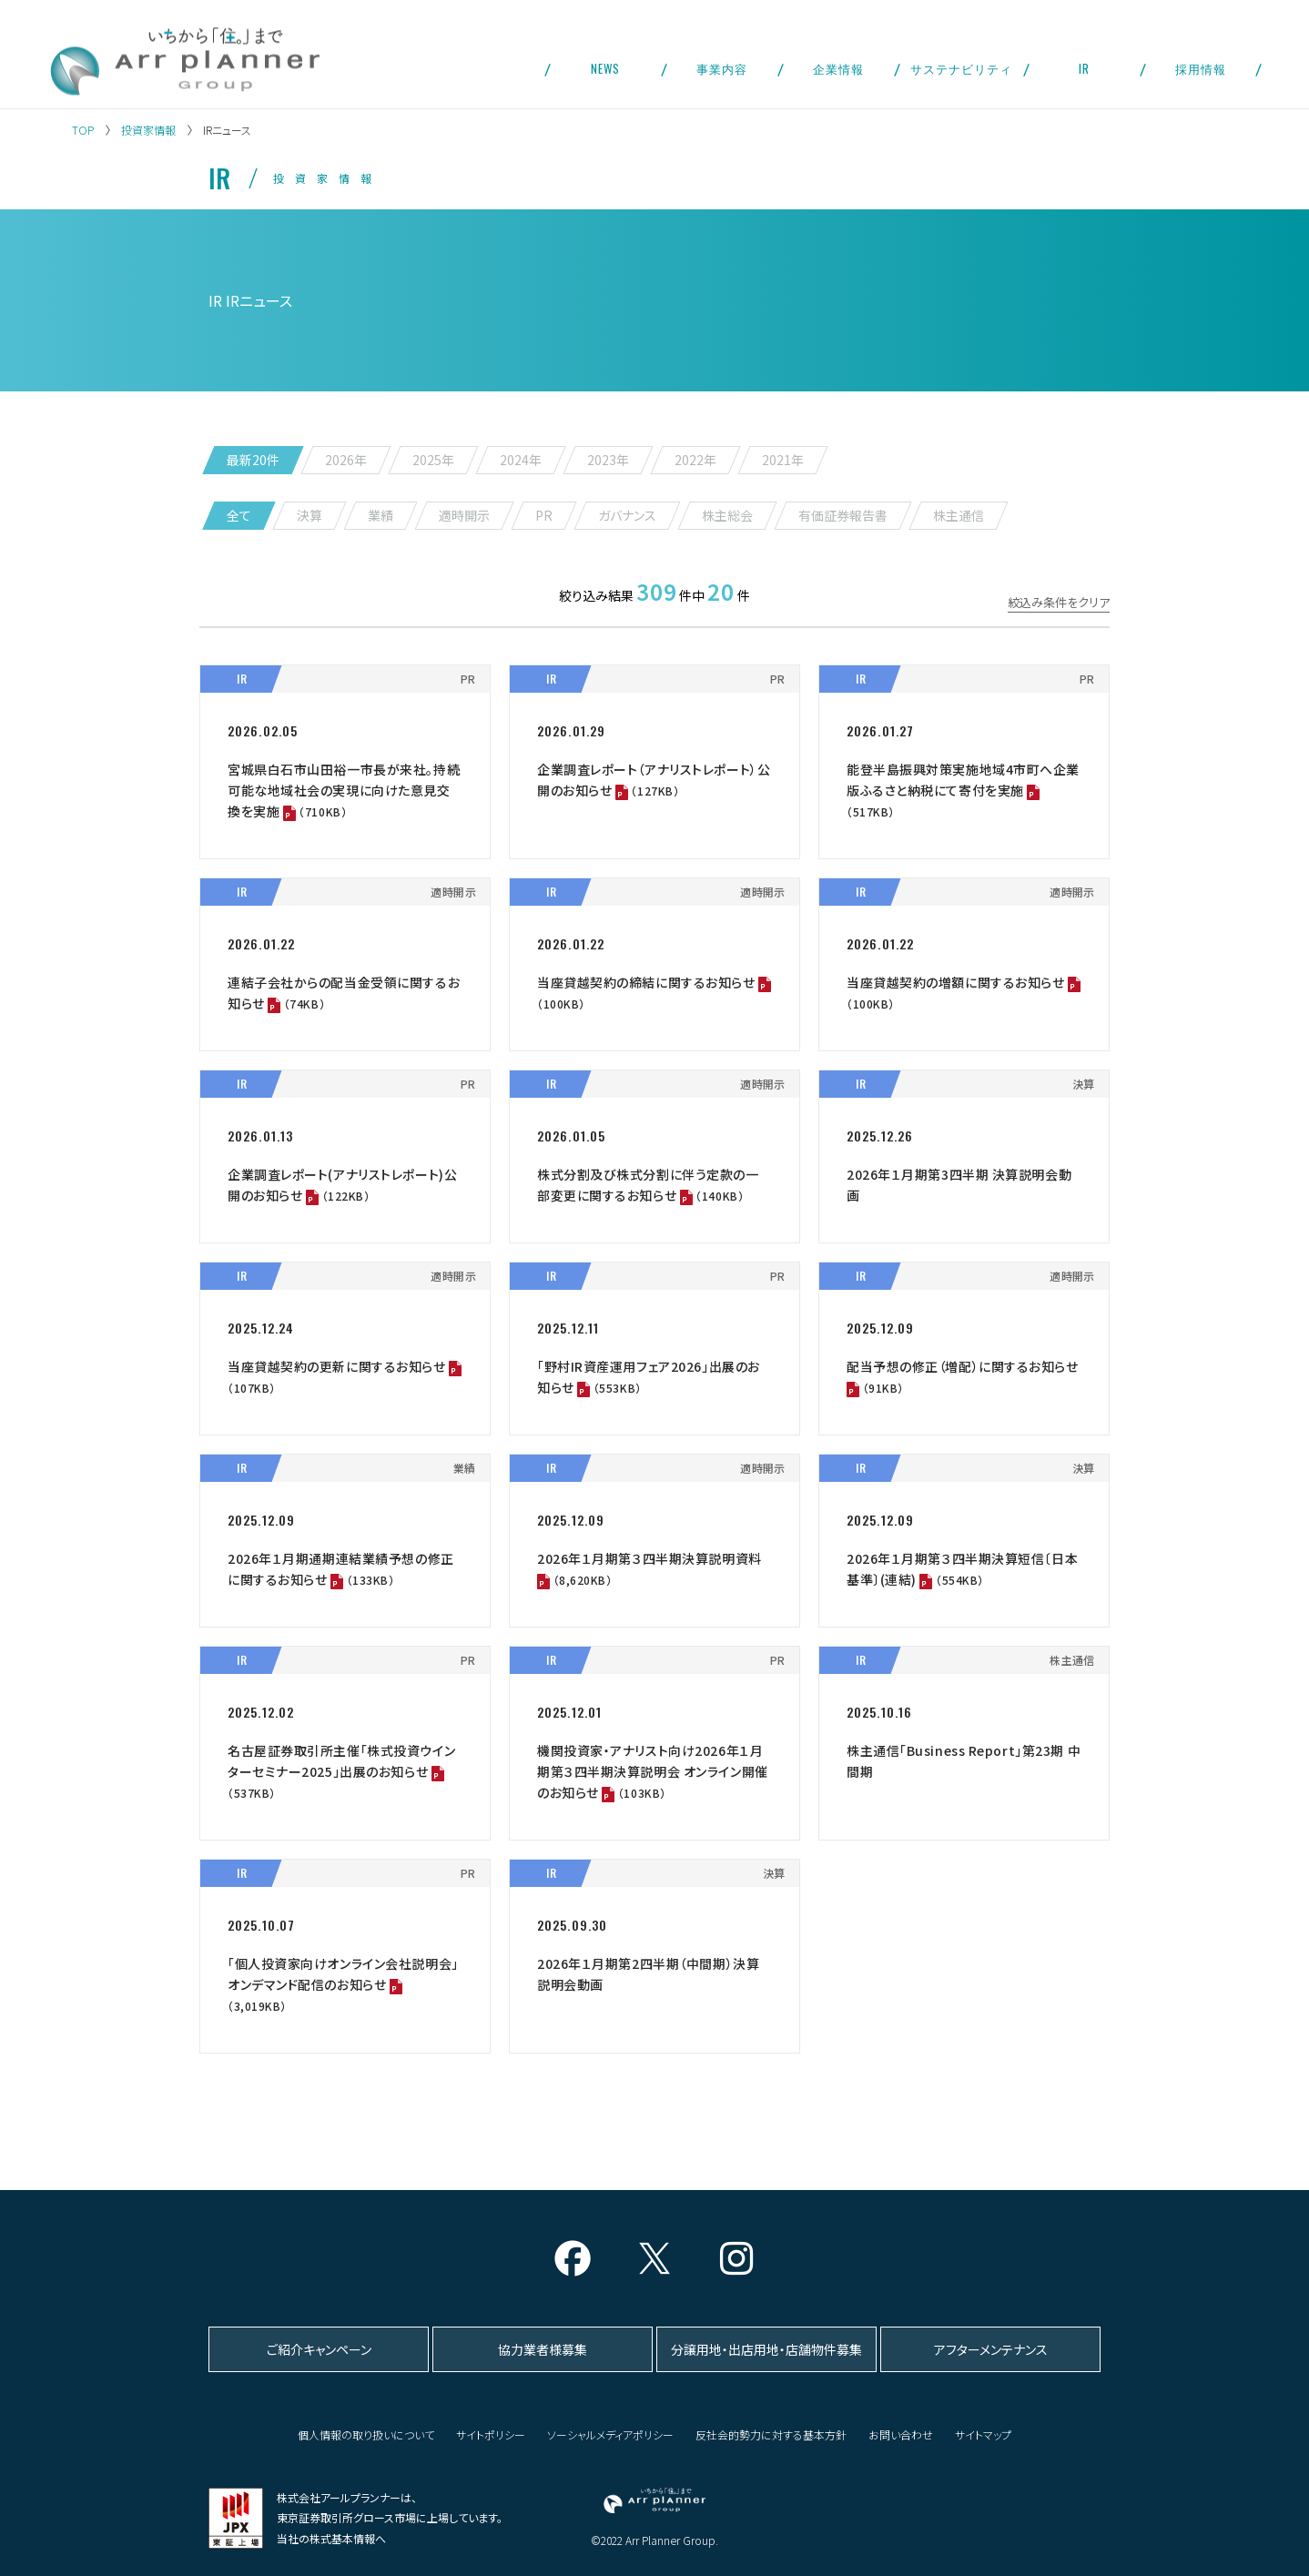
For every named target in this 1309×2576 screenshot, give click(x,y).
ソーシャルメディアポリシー (610, 2434)
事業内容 (721, 68)
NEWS (605, 68)
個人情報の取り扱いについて (366, 2434)
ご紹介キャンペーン (319, 2349)
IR (1084, 68)
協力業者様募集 (542, 2349)
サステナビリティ (961, 68)
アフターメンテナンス (991, 2349)
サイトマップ (983, 2434)
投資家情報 (148, 129)
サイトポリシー (490, 2434)
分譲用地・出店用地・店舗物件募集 (766, 2349)
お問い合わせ (900, 2434)
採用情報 (1200, 68)
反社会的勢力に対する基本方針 (771, 2434)
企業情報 (838, 68)
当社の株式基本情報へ (331, 2538)
